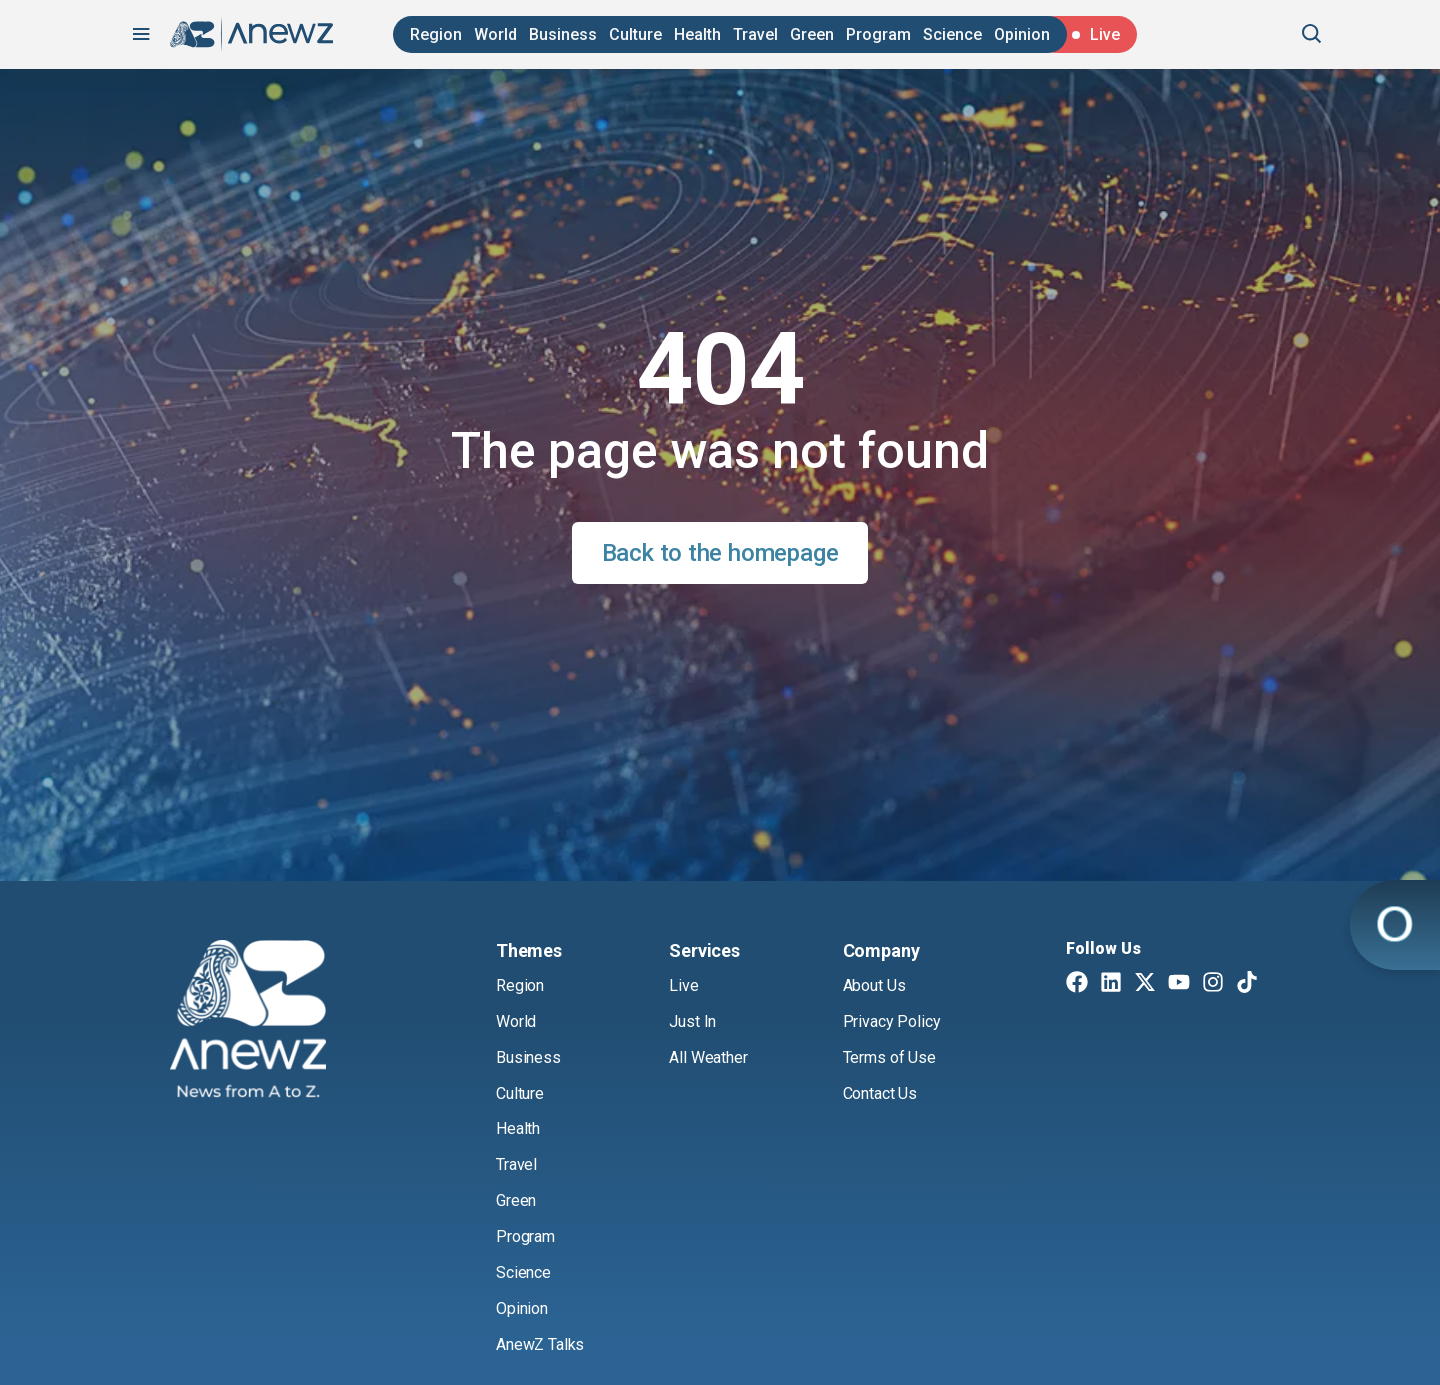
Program (878, 34)
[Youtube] (1179, 984)
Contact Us (880, 1093)
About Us (874, 985)
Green (812, 34)
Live (683, 985)
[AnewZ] (248, 1022)
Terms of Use (889, 1057)
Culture (635, 34)
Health (697, 34)
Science (952, 34)
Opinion (1022, 34)
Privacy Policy (892, 1021)
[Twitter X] (1145, 984)
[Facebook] (1077, 984)
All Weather (708, 1057)
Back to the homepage (720, 553)
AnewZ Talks (540, 1344)
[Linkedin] (1111, 984)
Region (436, 34)
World (495, 34)
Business (563, 34)
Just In (692, 1021)
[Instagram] (1213, 984)
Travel (755, 34)
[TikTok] (1247, 984)
